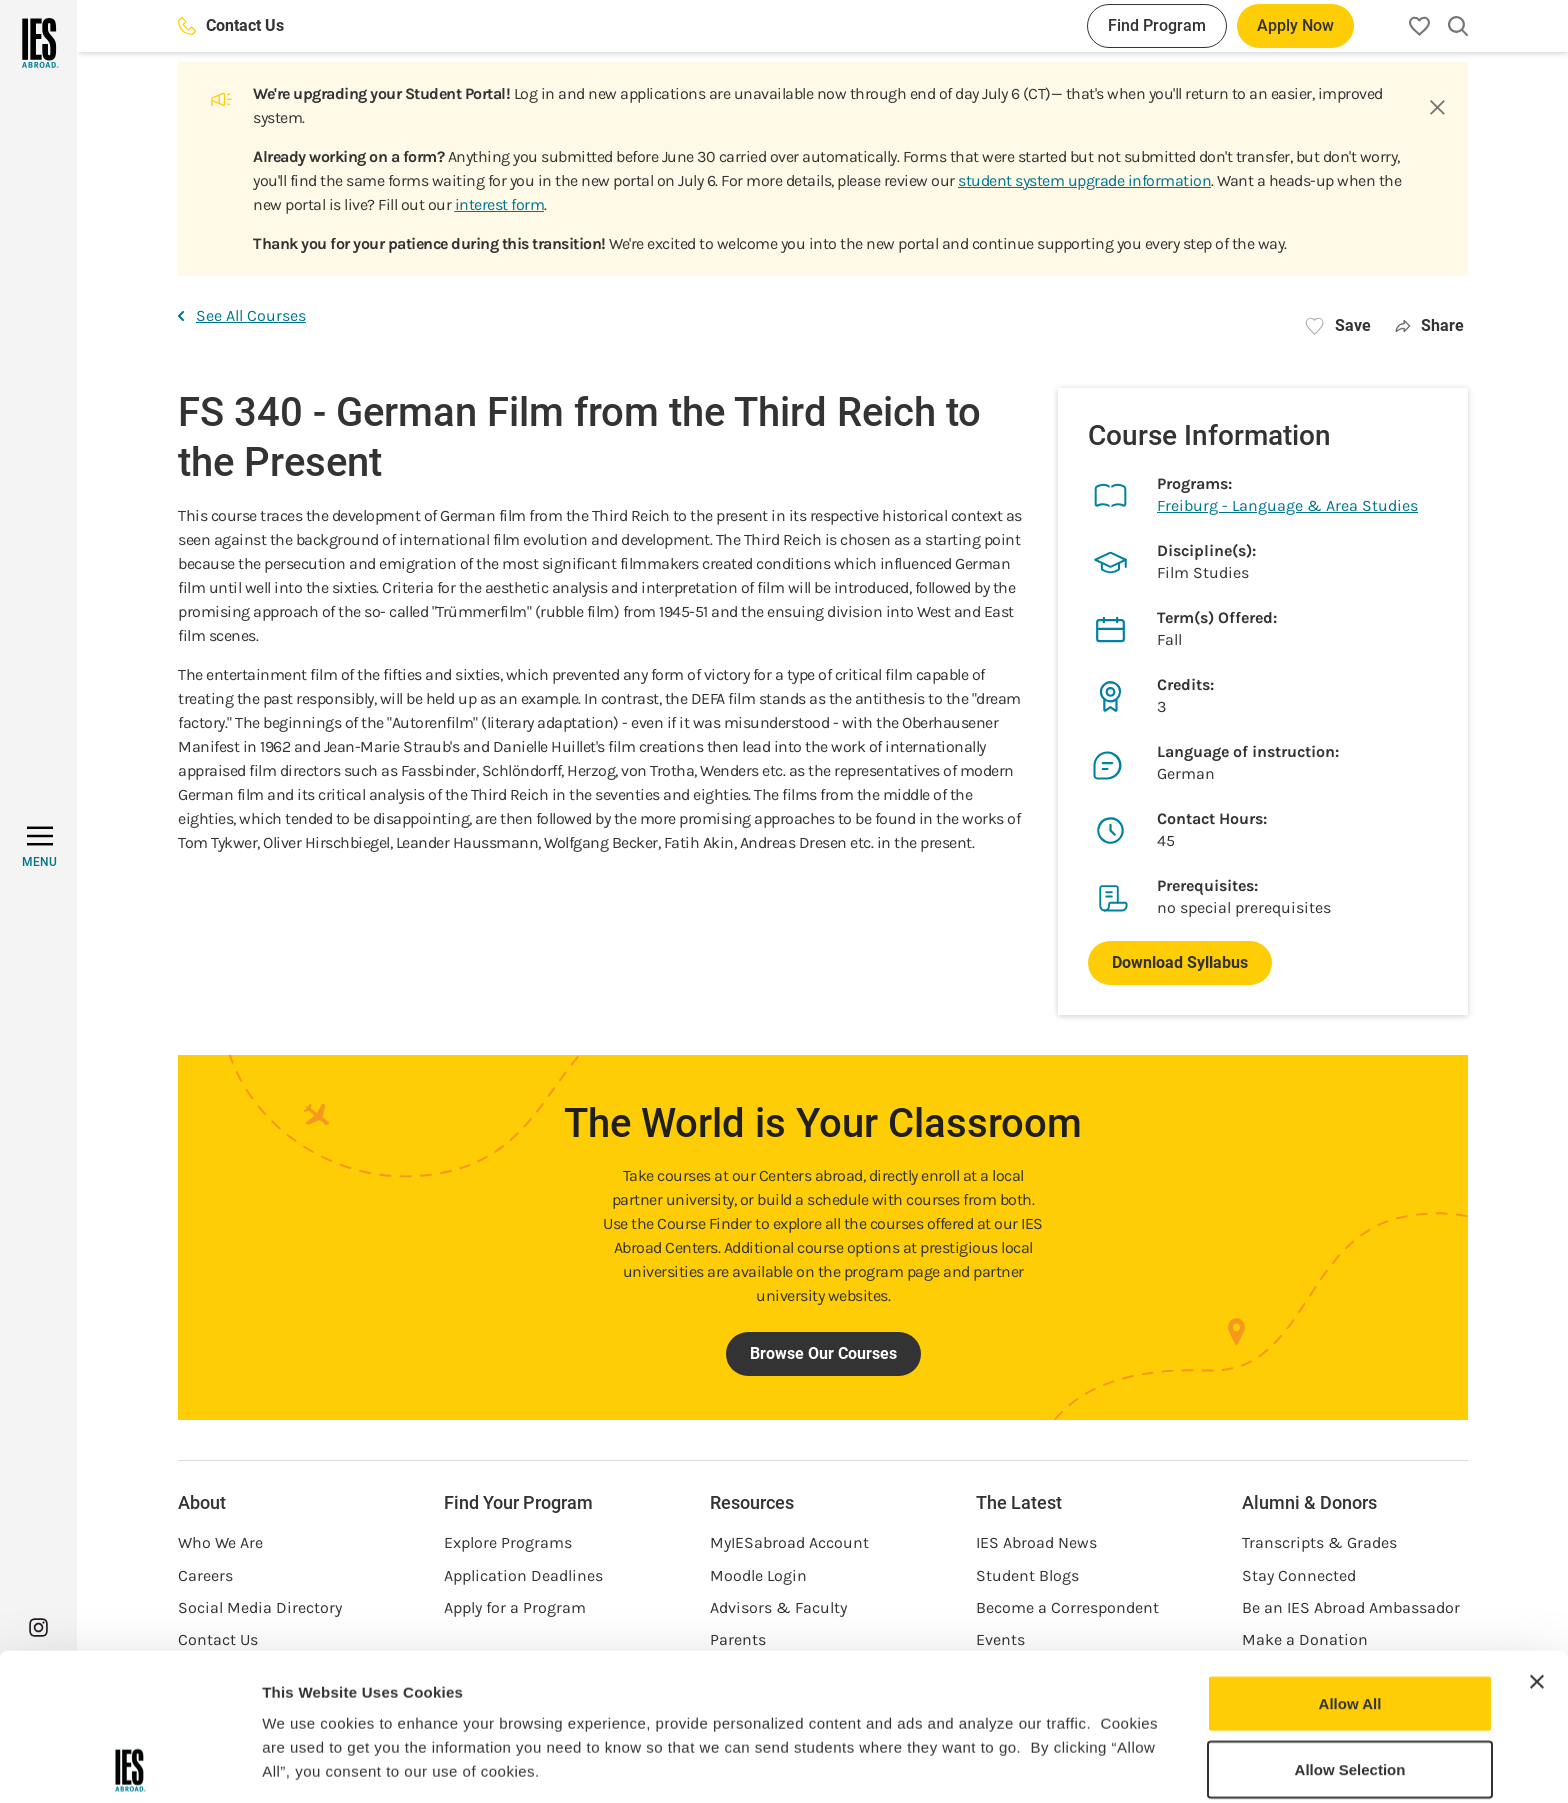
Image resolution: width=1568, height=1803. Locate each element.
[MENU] (39, 847)
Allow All (1350, 1556)
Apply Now (1295, 25)
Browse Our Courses (823, 1353)
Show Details (1050, 1763)
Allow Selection (1350, 1622)
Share (1429, 325)
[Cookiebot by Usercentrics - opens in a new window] (129, 1764)
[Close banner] (1537, 1535)
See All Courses (242, 315)
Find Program (1157, 25)
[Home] (38, 43)
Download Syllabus (1180, 962)
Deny (1350, 1687)
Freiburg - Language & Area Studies (1287, 505)
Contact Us (231, 25)
